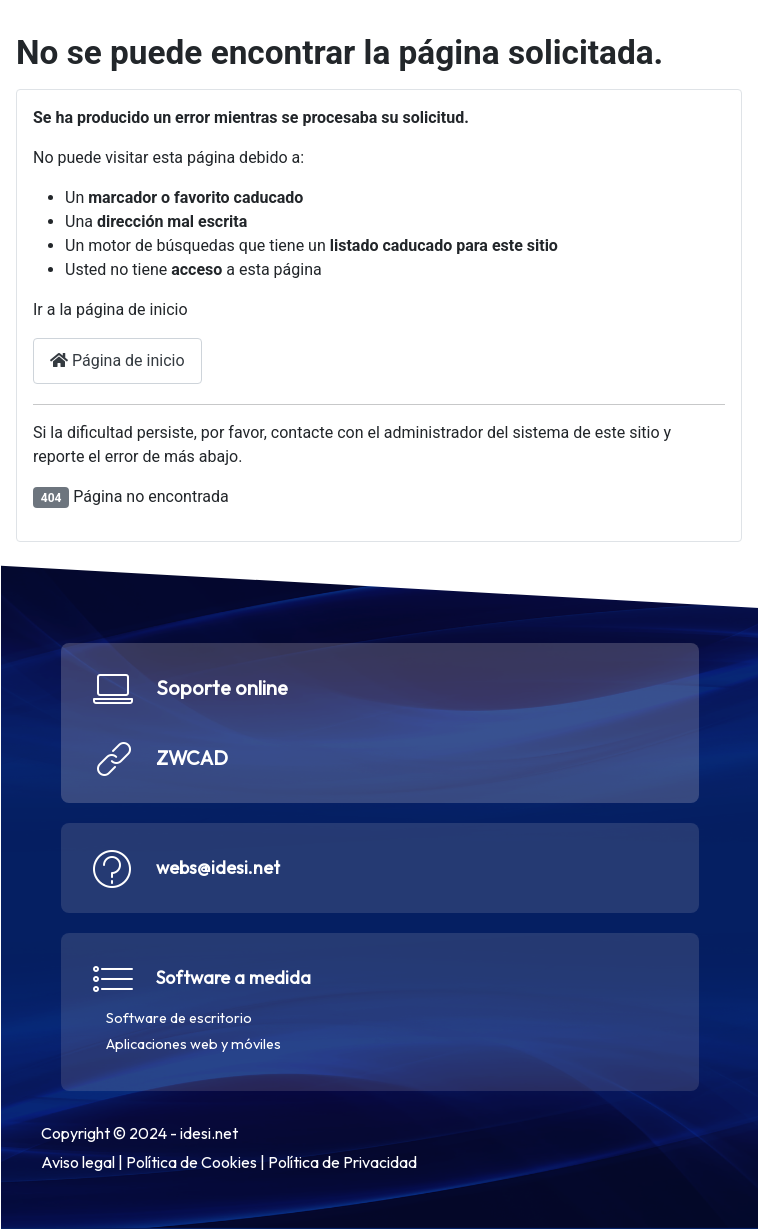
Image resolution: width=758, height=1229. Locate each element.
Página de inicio (117, 360)
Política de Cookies (190, 1162)
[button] (379, 723)
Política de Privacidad (341, 1162)
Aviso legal (77, 1162)
